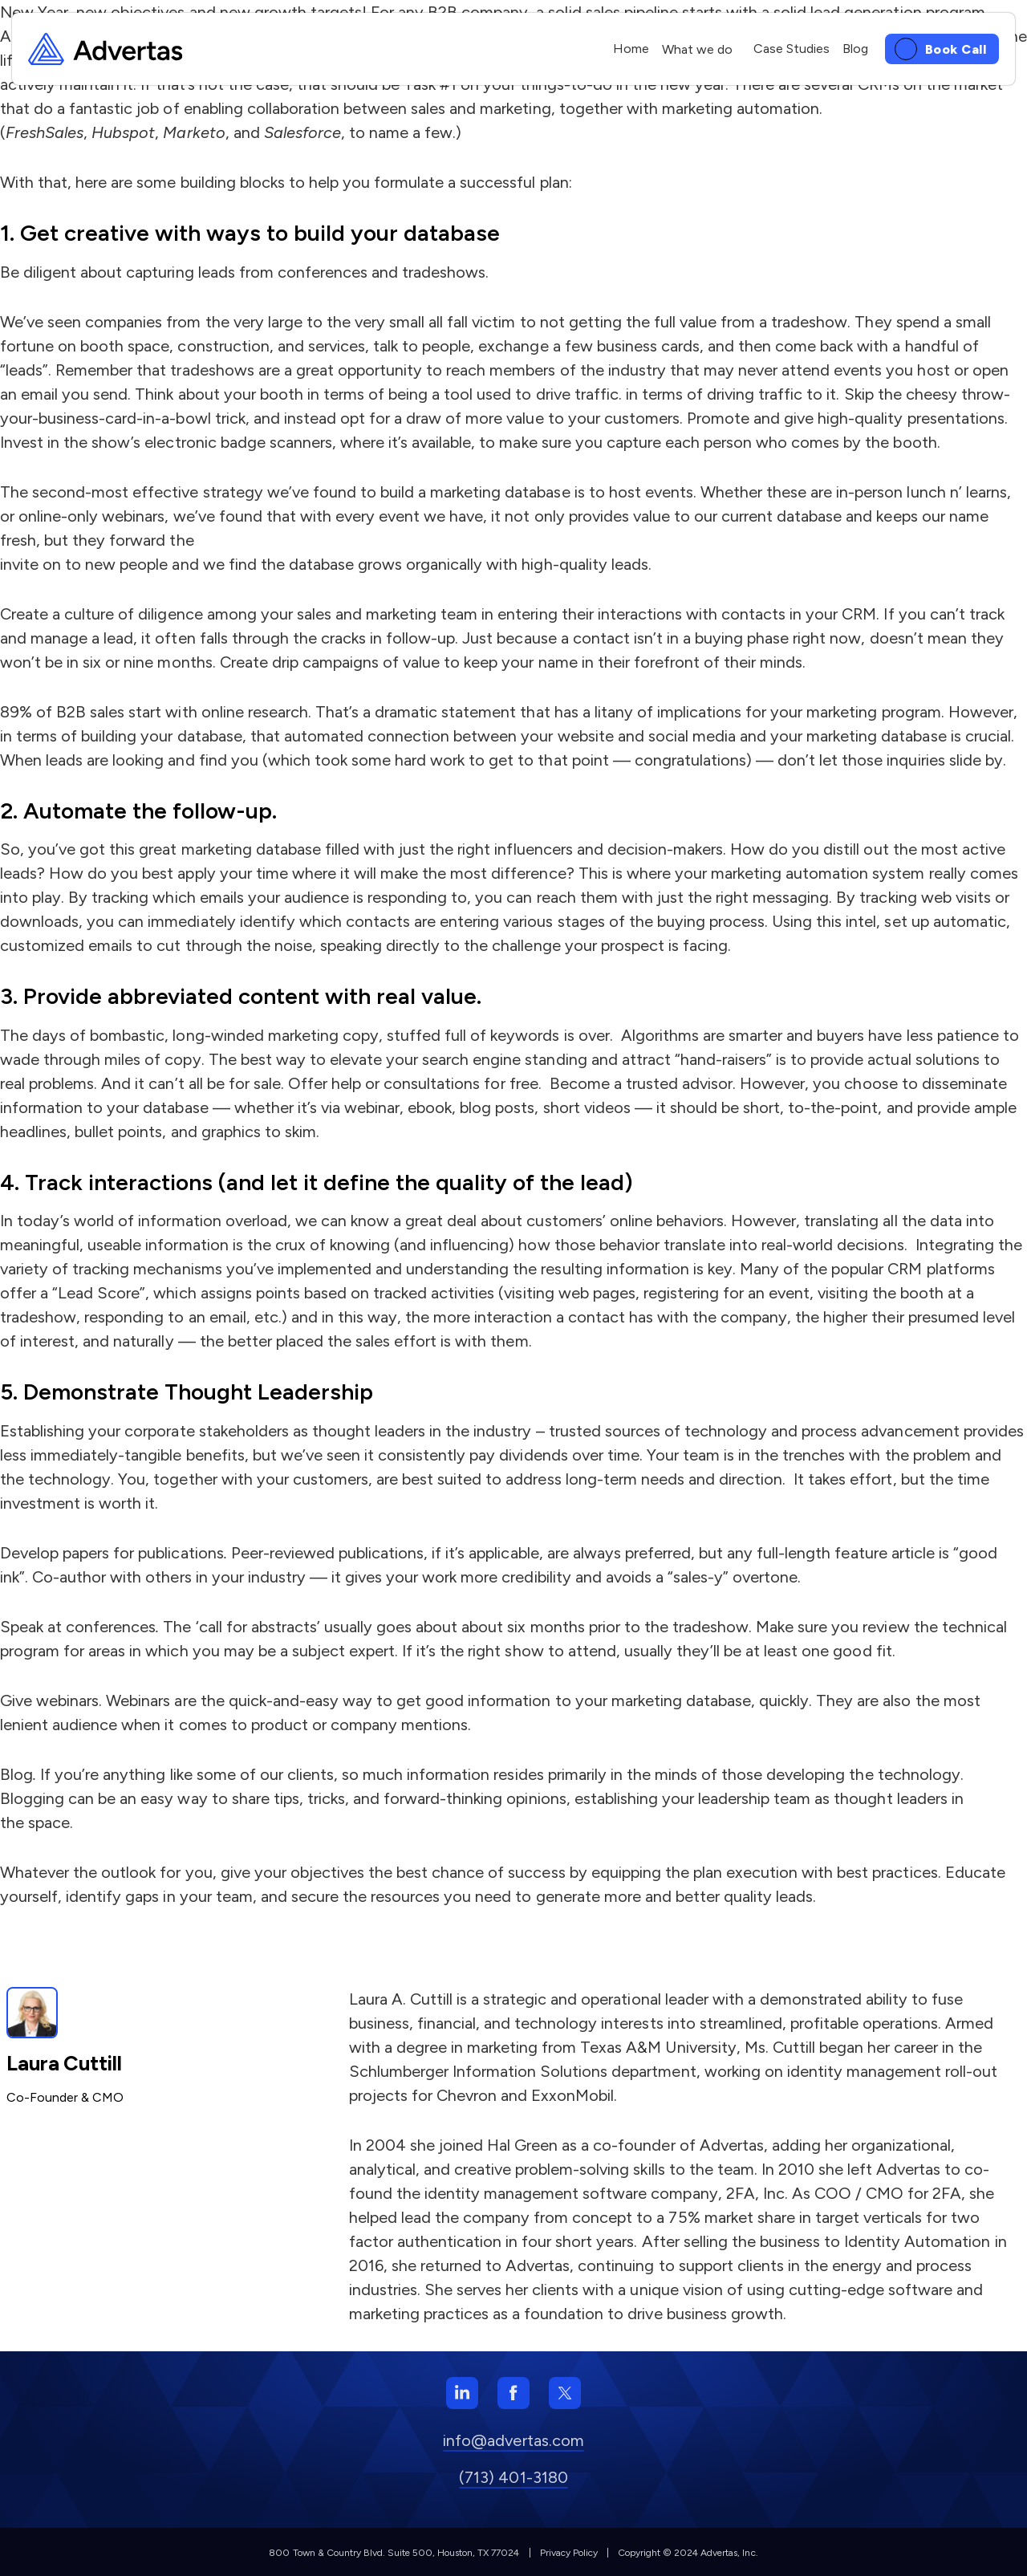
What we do (697, 49)
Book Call (956, 49)
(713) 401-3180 (513, 2477)
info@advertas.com (513, 2440)
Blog (855, 48)
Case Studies (791, 48)
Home (631, 48)
